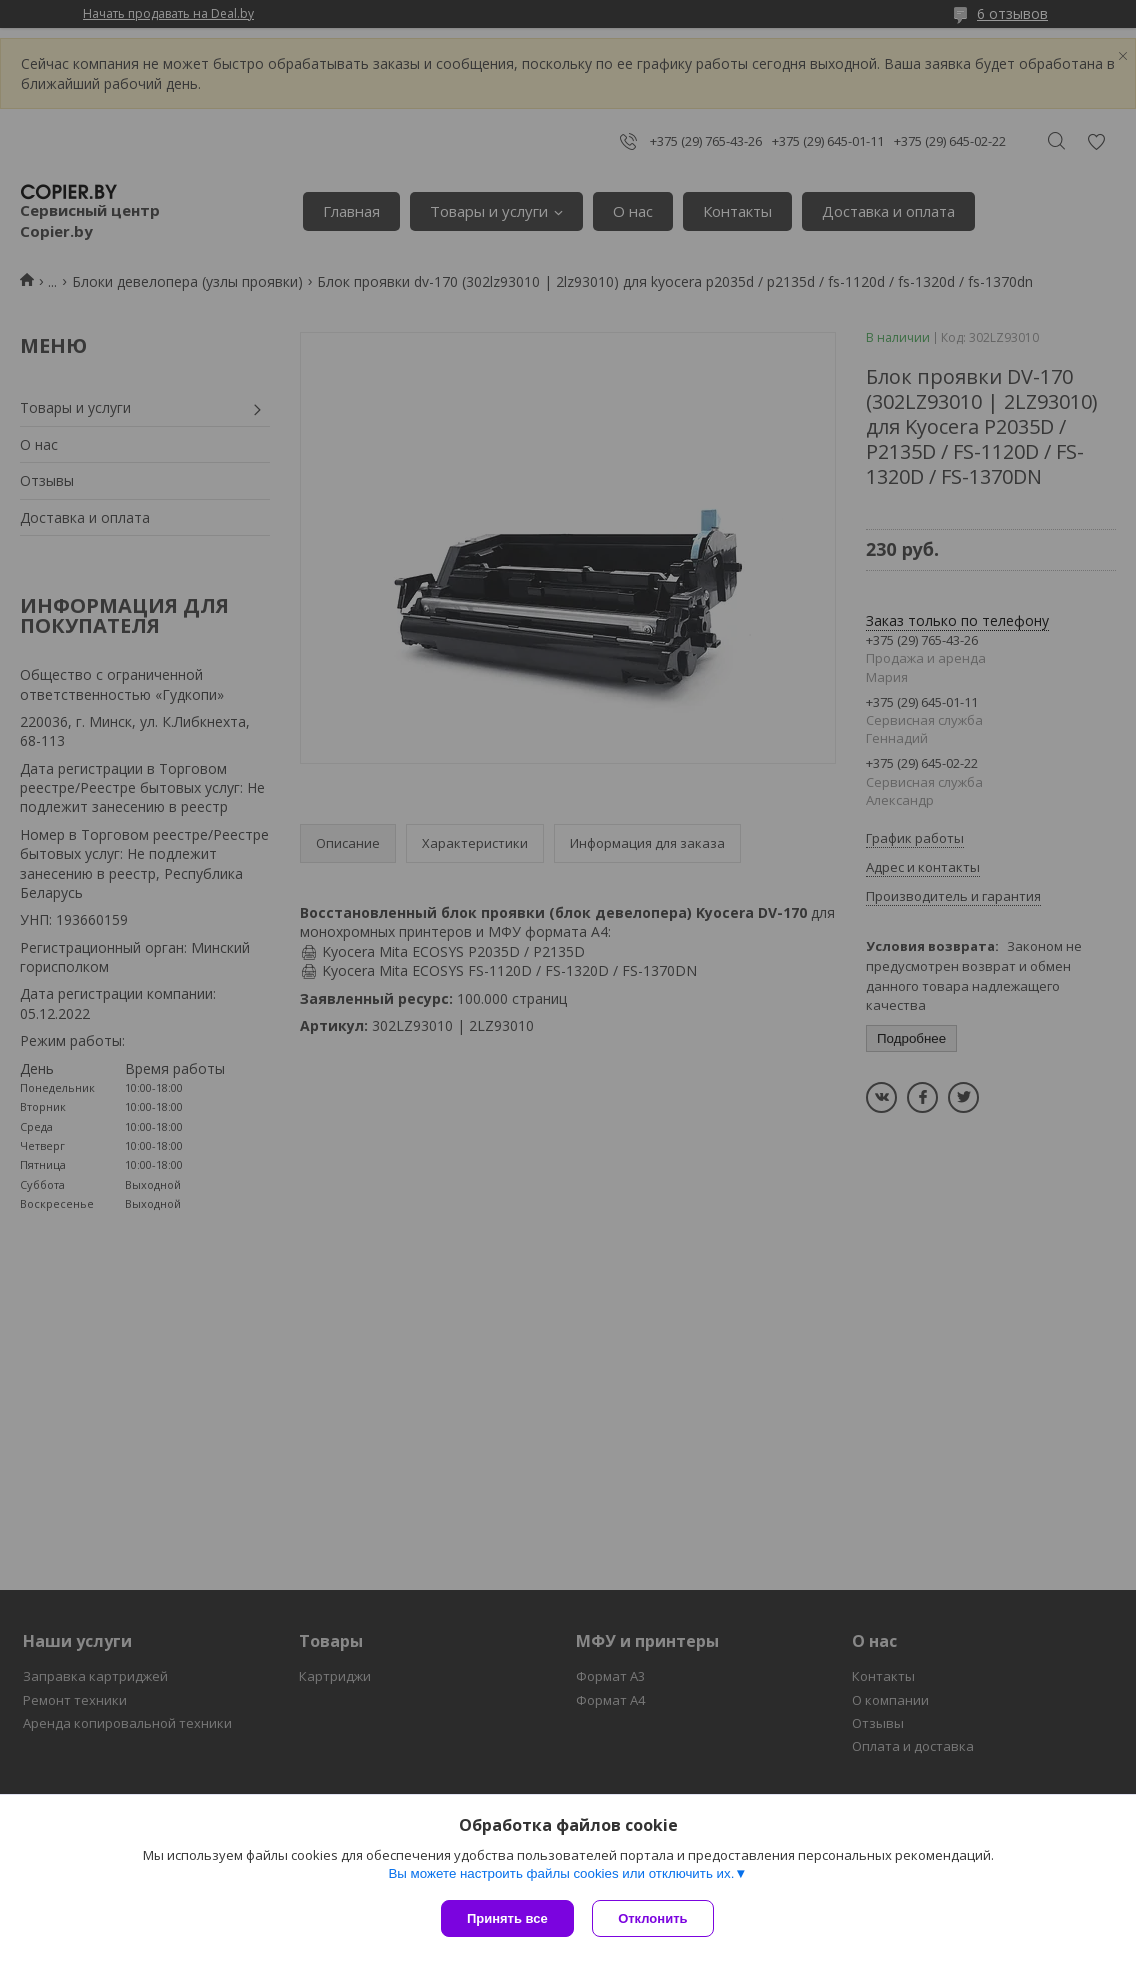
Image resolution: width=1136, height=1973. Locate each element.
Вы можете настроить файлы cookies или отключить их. (561, 1874)
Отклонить (654, 1918)
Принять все (507, 1918)
